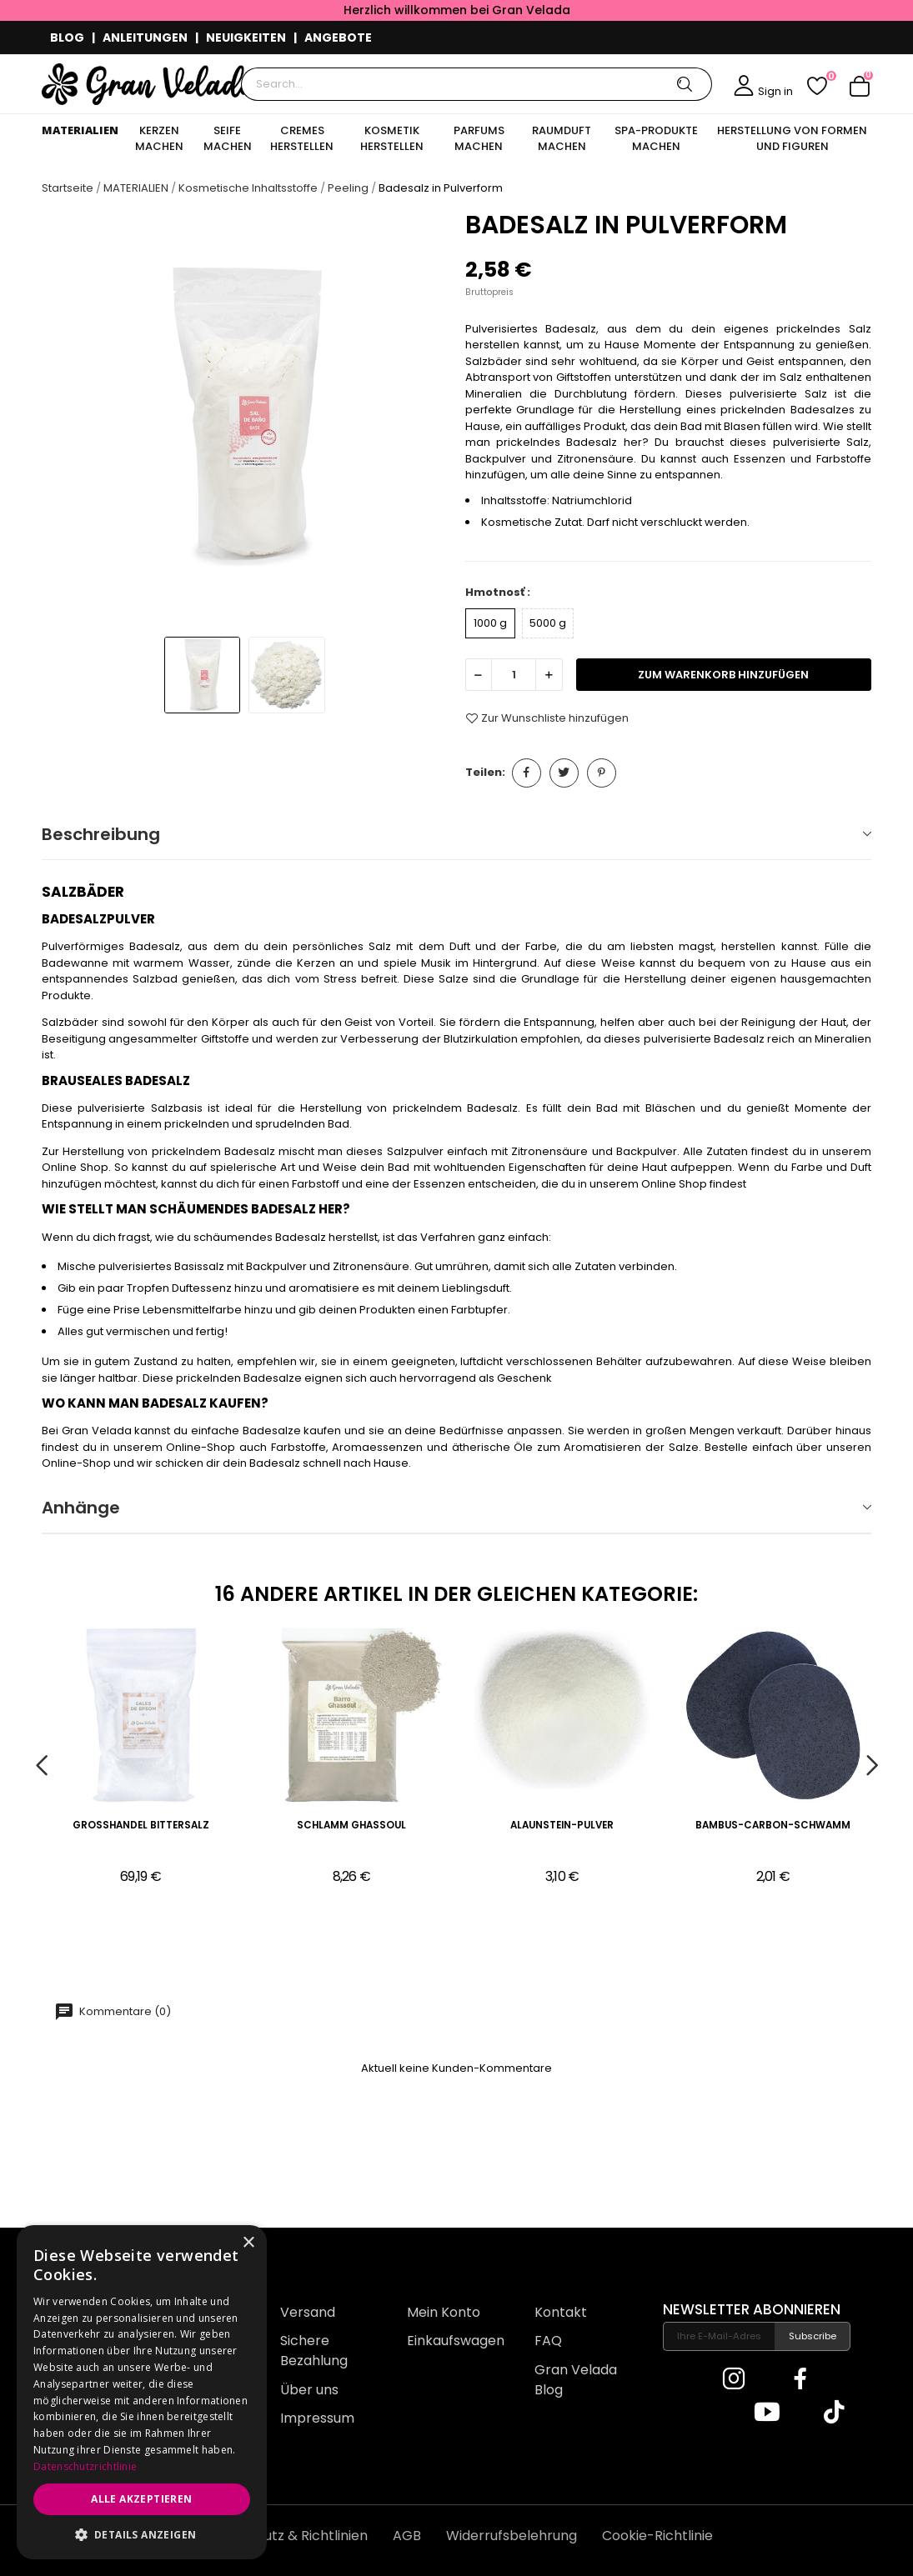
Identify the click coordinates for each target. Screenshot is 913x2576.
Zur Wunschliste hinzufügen (547, 718)
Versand (307, 2312)
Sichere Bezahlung (314, 2350)
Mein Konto (443, 2312)
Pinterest (601, 773)
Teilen (526, 773)
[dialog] (142, 2392)
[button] (141, 2534)
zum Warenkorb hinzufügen (723, 675)
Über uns (309, 2389)
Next (871, 1766)
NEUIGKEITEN (246, 37)
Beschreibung (101, 834)
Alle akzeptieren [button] (141, 2499)
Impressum (317, 2418)
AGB (407, 2535)
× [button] (248, 2243)
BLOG (67, 37)
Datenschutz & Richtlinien (284, 2535)
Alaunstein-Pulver (562, 1825)
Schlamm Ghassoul (351, 1825)
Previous (41, 1766)
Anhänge (81, 1507)
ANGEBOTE (338, 37)
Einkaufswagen (455, 2340)
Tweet (564, 773)
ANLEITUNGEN (145, 37)
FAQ (548, 2340)
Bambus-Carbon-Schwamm (772, 1825)
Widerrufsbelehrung (511, 2535)
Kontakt (560, 2312)
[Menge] (513, 674)
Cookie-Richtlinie (657, 2535)
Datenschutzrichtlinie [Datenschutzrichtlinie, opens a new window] (85, 2466)
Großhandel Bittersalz (141, 1825)
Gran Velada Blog (575, 2379)
